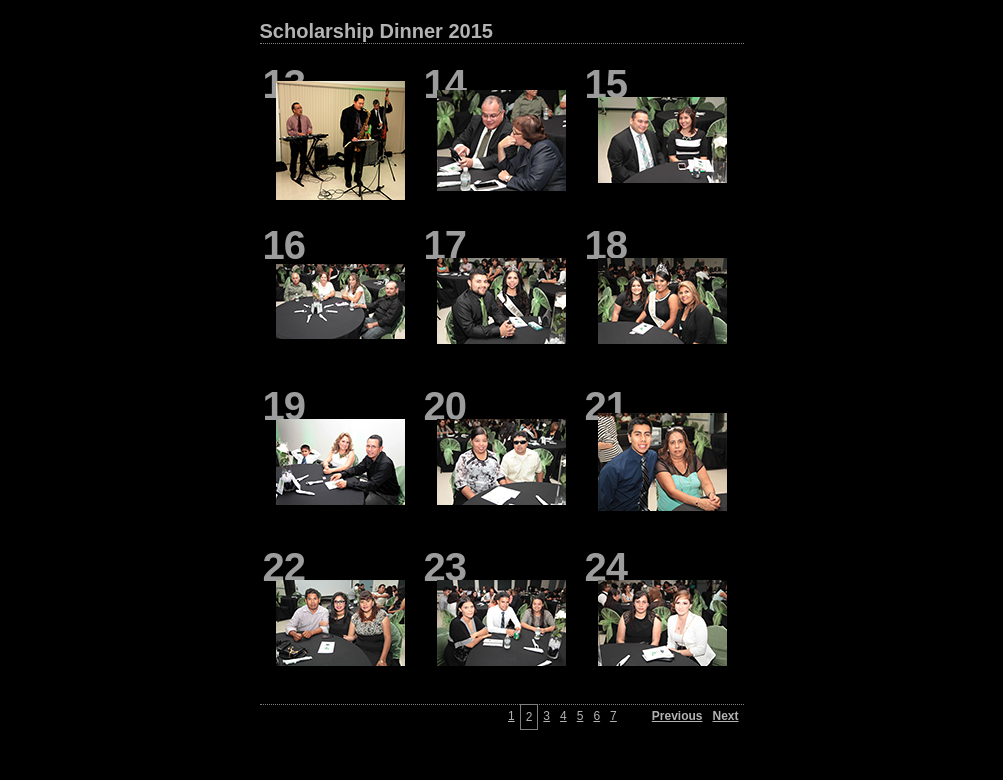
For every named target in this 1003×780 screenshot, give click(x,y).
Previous (677, 716)
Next (725, 716)
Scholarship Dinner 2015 (376, 31)
